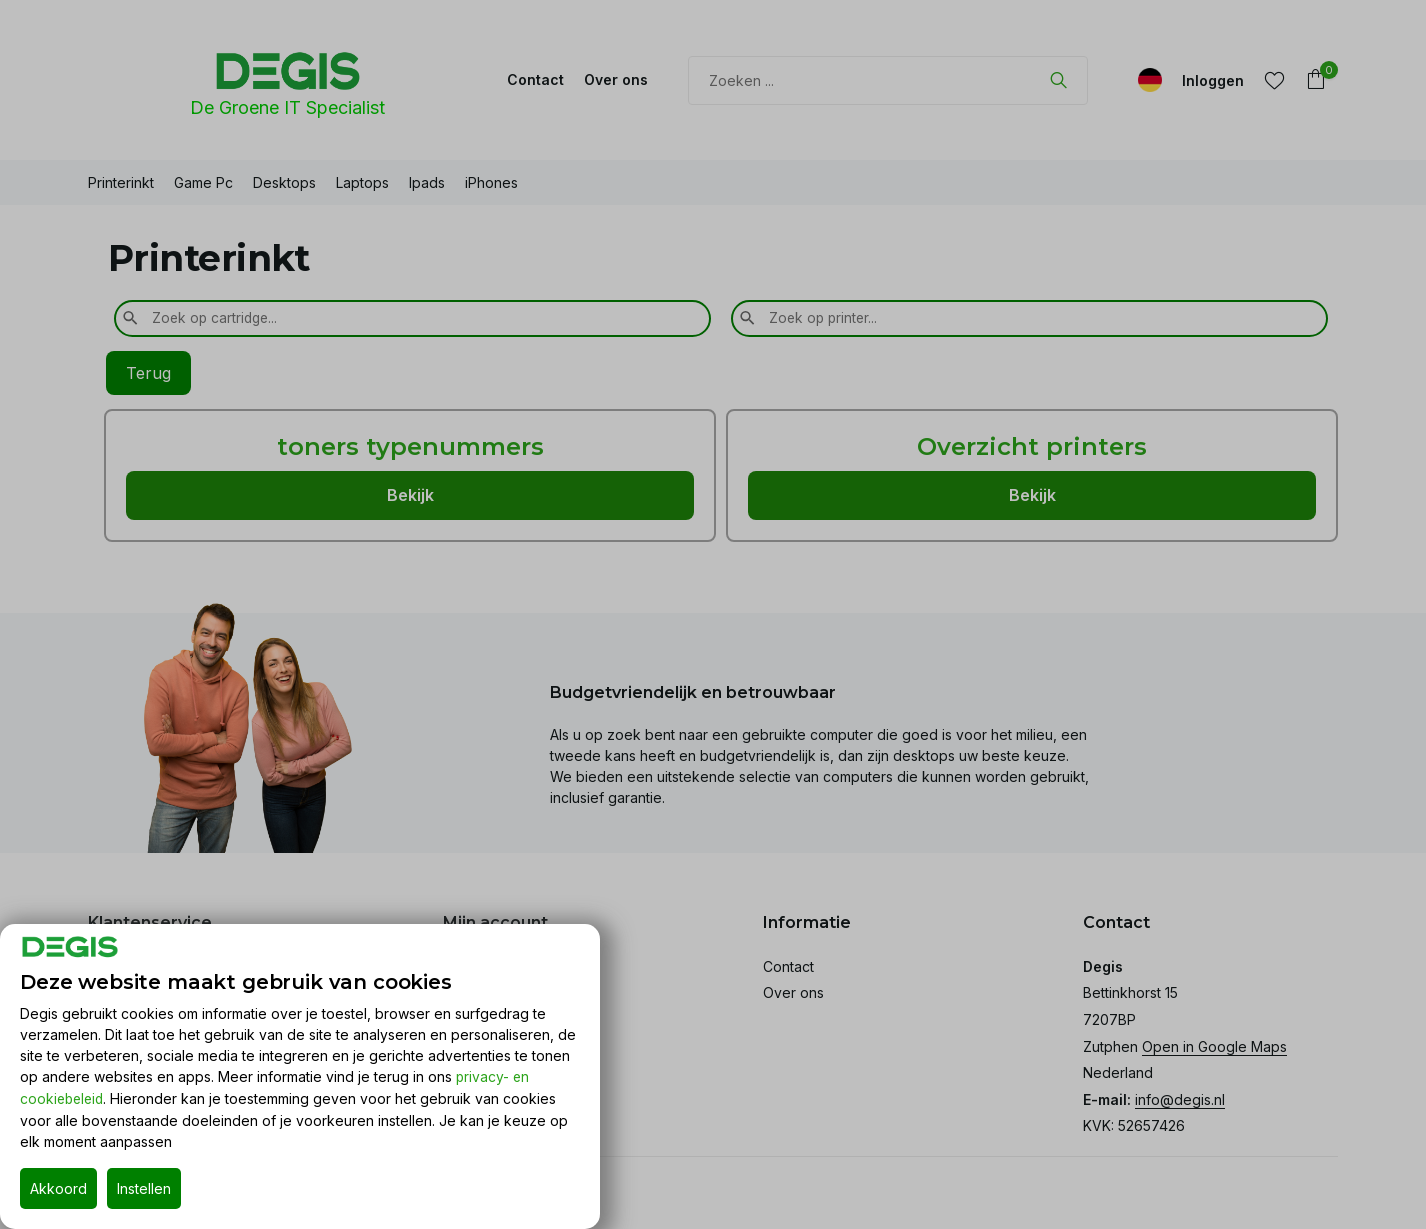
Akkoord (58, 1188)
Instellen (144, 1188)
